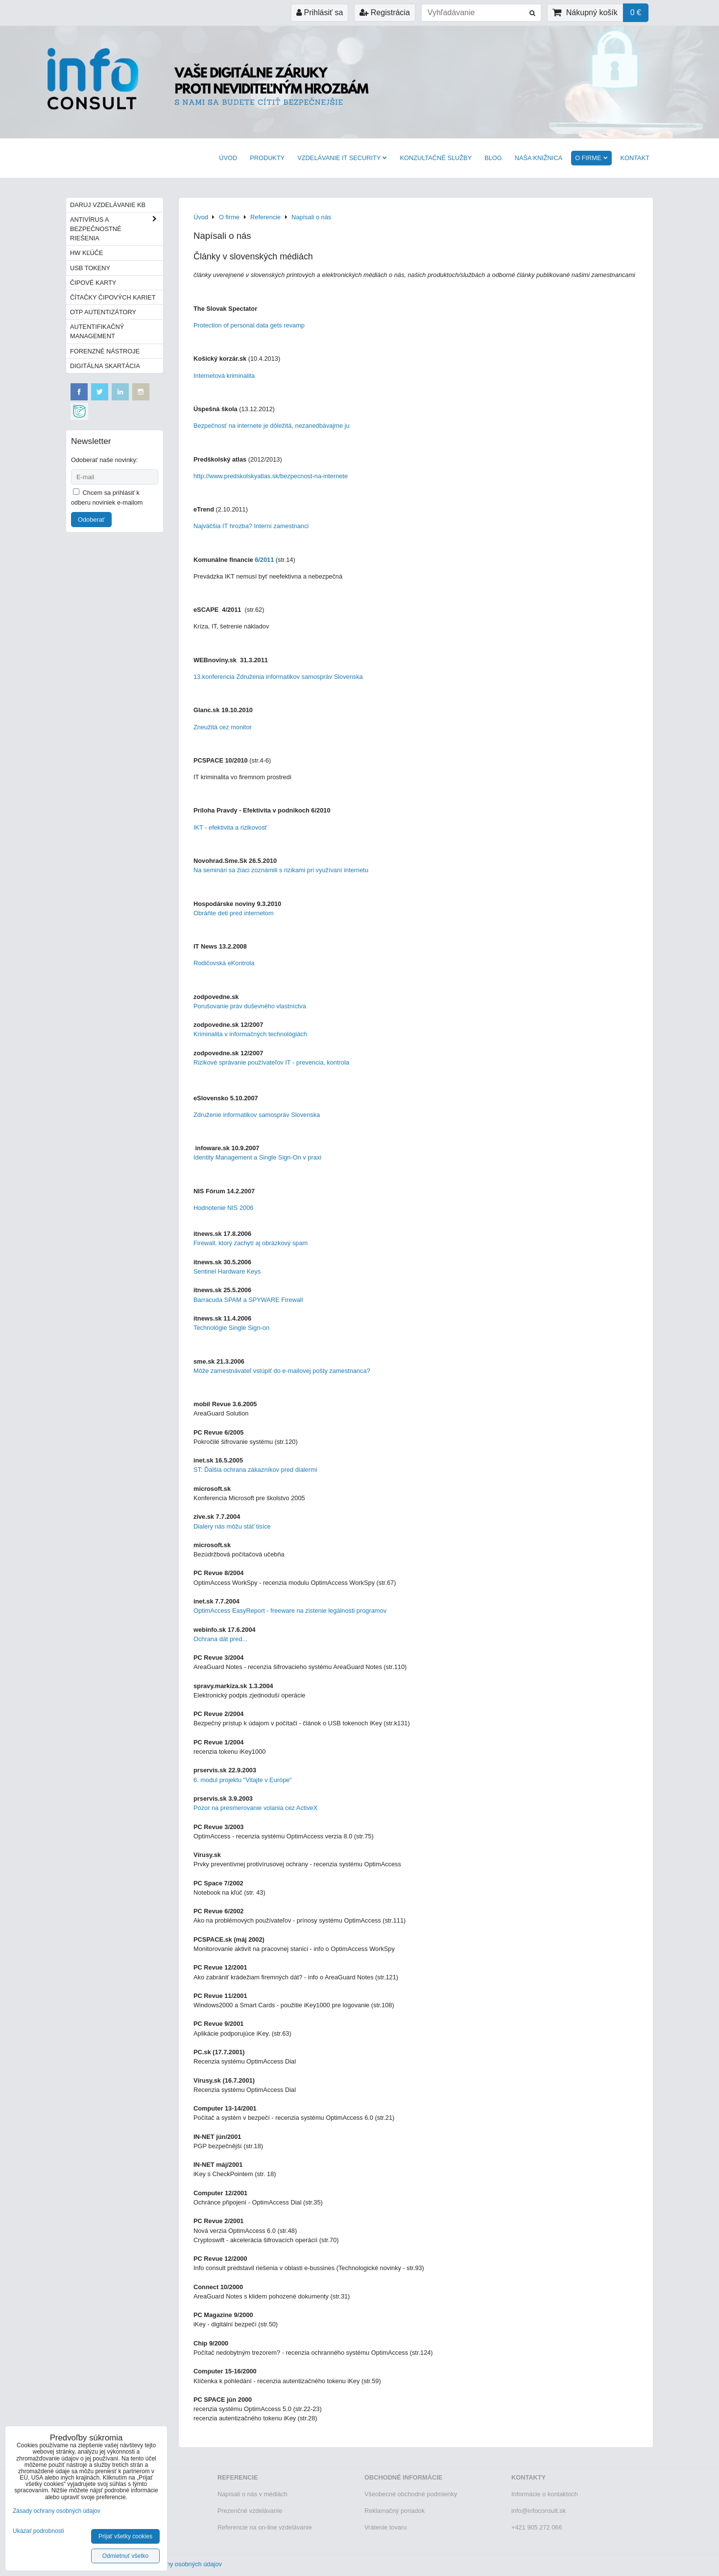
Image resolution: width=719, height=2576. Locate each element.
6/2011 (264, 559)
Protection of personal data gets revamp (249, 325)
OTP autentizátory (103, 312)
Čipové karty (93, 282)
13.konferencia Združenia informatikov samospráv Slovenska (278, 676)
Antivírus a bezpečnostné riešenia (116, 229)
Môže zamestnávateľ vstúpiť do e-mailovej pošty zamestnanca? (281, 1370)
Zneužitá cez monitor (222, 727)
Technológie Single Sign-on (231, 1327)
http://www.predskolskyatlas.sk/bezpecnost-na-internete (270, 476)
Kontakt (635, 158)
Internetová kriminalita (225, 375)
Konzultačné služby (436, 158)
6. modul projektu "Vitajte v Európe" (242, 1780)
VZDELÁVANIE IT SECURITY (342, 158)
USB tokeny (90, 268)
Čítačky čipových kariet (112, 297)
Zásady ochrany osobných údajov (175, 2564)
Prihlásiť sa (319, 12)
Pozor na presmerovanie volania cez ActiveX (255, 1807)
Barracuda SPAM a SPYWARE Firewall (249, 1299)
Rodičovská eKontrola (223, 963)
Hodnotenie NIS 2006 (223, 1207)
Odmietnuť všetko (125, 2556)
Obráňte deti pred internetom (233, 913)
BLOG (493, 158)
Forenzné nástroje (105, 351)
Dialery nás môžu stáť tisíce (232, 1526)
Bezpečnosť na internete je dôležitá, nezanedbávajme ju (271, 425)
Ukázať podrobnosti (38, 2531)
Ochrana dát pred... (220, 1639)
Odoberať (91, 519)
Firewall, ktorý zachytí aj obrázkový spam (250, 1243)
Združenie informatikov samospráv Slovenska (256, 1114)
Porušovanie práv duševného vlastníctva (249, 1006)
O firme (591, 158)
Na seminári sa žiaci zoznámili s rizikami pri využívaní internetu (280, 870)
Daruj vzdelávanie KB (107, 205)
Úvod (228, 158)
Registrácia (384, 12)
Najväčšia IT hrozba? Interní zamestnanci (251, 526)
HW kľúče (86, 252)
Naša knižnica (538, 158)
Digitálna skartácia (105, 366)
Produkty (267, 158)
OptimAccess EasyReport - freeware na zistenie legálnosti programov (289, 1610)
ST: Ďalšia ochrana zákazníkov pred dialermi (255, 1469)
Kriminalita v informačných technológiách (250, 1034)
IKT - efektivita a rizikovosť (230, 827)
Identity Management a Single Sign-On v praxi (257, 1157)
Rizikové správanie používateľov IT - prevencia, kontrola (271, 1062)
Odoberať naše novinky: (104, 460)
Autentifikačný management (97, 331)
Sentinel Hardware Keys (227, 1271)
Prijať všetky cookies (125, 2536)
